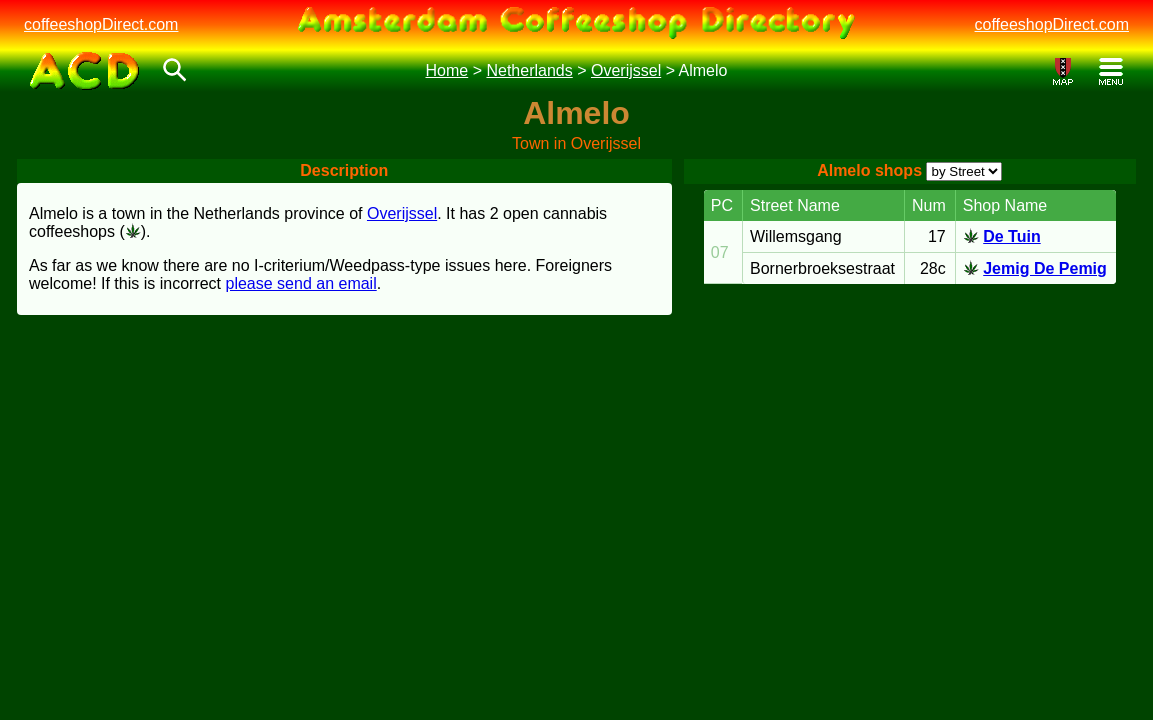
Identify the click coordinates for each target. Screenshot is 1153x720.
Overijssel (626, 70)
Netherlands (529, 70)
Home (447, 70)
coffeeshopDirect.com (101, 24)
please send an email (301, 283)
